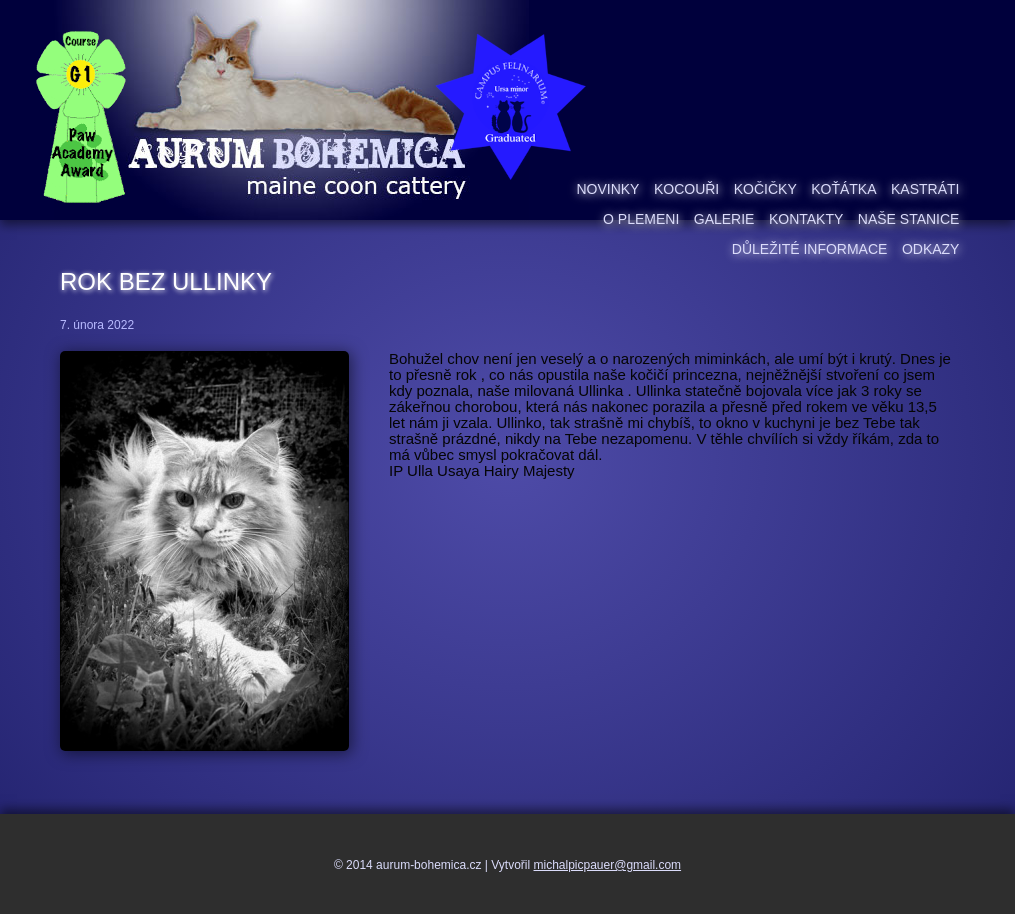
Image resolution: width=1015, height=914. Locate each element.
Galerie (724, 219)
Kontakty (806, 219)
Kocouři (686, 189)
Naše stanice (909, 219)
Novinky (607, 189)
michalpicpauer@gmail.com (608, 865)
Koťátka (843, 189)
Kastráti (925, 189)
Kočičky (765, 189)
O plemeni (641, 219)
